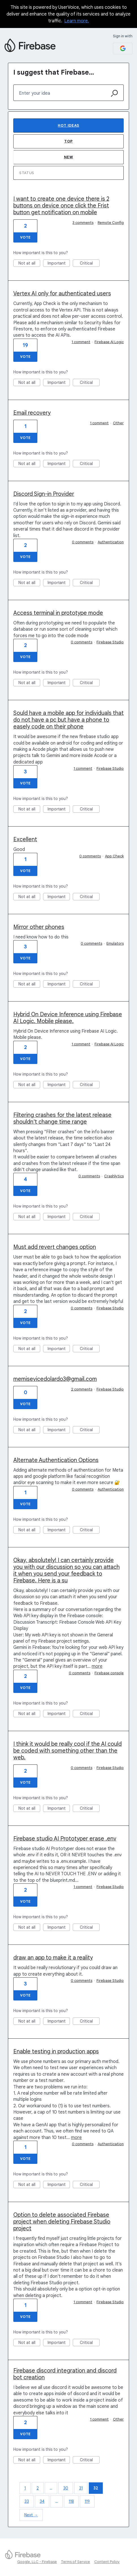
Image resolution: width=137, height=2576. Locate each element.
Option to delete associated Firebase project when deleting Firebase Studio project (61, 2221)
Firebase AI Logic (109, 341)
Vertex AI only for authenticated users (62, 293)
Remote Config (111, 222)
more (97, 1666)
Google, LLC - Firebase (37, 2561)
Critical (90, 264)
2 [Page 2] (38, 2488)
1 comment (81, 341)
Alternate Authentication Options (56, 1460)
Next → (31, 2514)
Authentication (111, 542)
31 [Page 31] (81, 2488)
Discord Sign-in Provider (43, 494)
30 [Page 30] (65, 2488)
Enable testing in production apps (56, 2051)
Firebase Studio (110, 642)
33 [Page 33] (26, 2501)
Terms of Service (75, 2561)
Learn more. (76, 21)
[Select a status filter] (69, 173)
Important (59, 264)
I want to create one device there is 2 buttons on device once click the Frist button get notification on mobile (61, 205)
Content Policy (107, 2561)
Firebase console (109, 1673)
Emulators (115, 943)
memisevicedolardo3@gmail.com (55, 1379)
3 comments (82, 222)
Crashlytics (114, 1176)
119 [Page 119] (87, 2501)
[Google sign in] (122, 48)
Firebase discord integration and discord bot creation (65, 2374)
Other (118, 423)
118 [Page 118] (71, 2501)
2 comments (81, 1389)
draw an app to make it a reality (53, 1957)
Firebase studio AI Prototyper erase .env (64, 1838)
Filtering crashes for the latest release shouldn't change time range (62, 1118)
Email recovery (32, 412)
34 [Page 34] (42, 2501)
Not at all (29, 264)
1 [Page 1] (25, 2488)
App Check (114, 856)
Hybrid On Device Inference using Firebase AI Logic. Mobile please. (67, 1018)
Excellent (25, 839)
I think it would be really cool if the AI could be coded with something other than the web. (67, 1750)
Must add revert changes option (54, 1247)
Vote (25, 237)
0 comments (82, 542)
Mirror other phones (38, 927)
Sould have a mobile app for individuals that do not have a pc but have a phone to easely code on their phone (68, 720)
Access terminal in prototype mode (58, 613)
